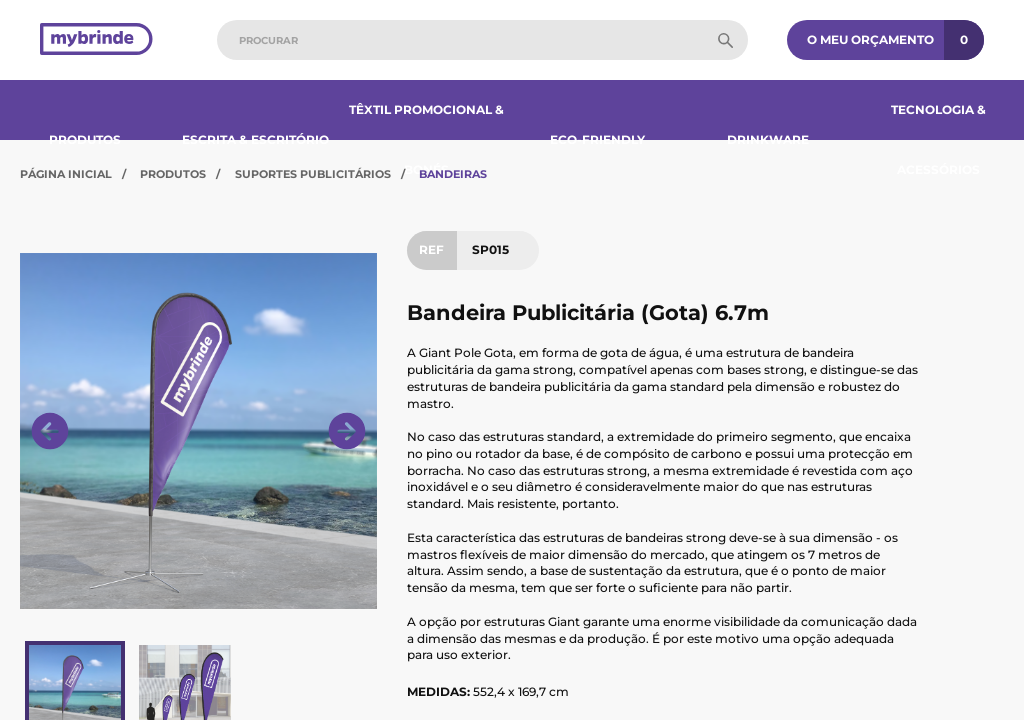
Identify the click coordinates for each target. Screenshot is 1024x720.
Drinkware (768, 139)
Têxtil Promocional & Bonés (426, 139)
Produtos (85, 139)
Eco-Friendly (597, 139)
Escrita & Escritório (255, 139)
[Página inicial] (96, 40)
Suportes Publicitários (313, 174)
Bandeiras (453, 174)
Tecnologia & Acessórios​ (938, 139)
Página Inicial (66, 174)
